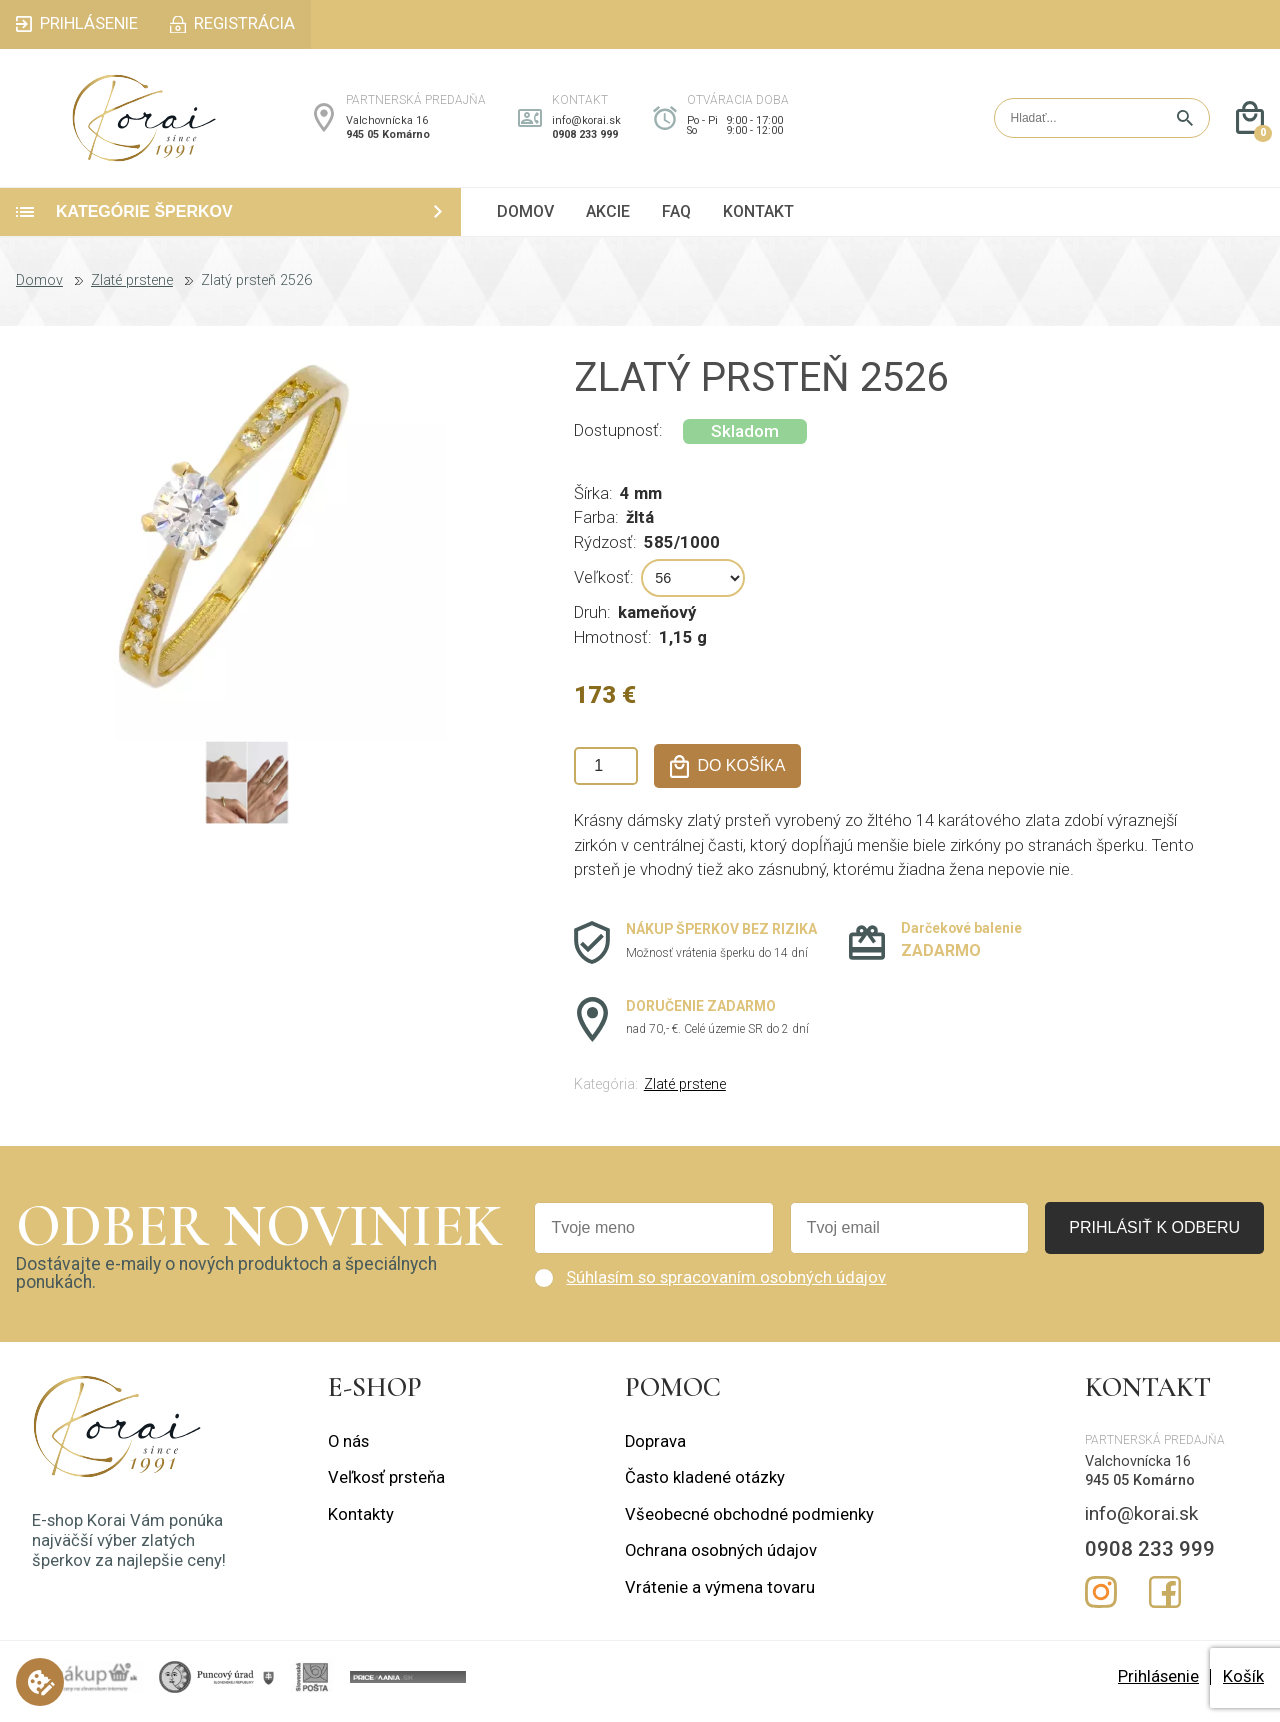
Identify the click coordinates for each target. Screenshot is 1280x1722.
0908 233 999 (585, 139)
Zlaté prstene (132, 290)
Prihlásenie (1158, 1684)
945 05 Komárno (388, 139)
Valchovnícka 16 (387, 124)
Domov (39, 290)
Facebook (1165, 1601)
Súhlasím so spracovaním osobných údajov (726, 1285)
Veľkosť (602, 586)
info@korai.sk (586, 124)
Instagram (1101, 1601)
